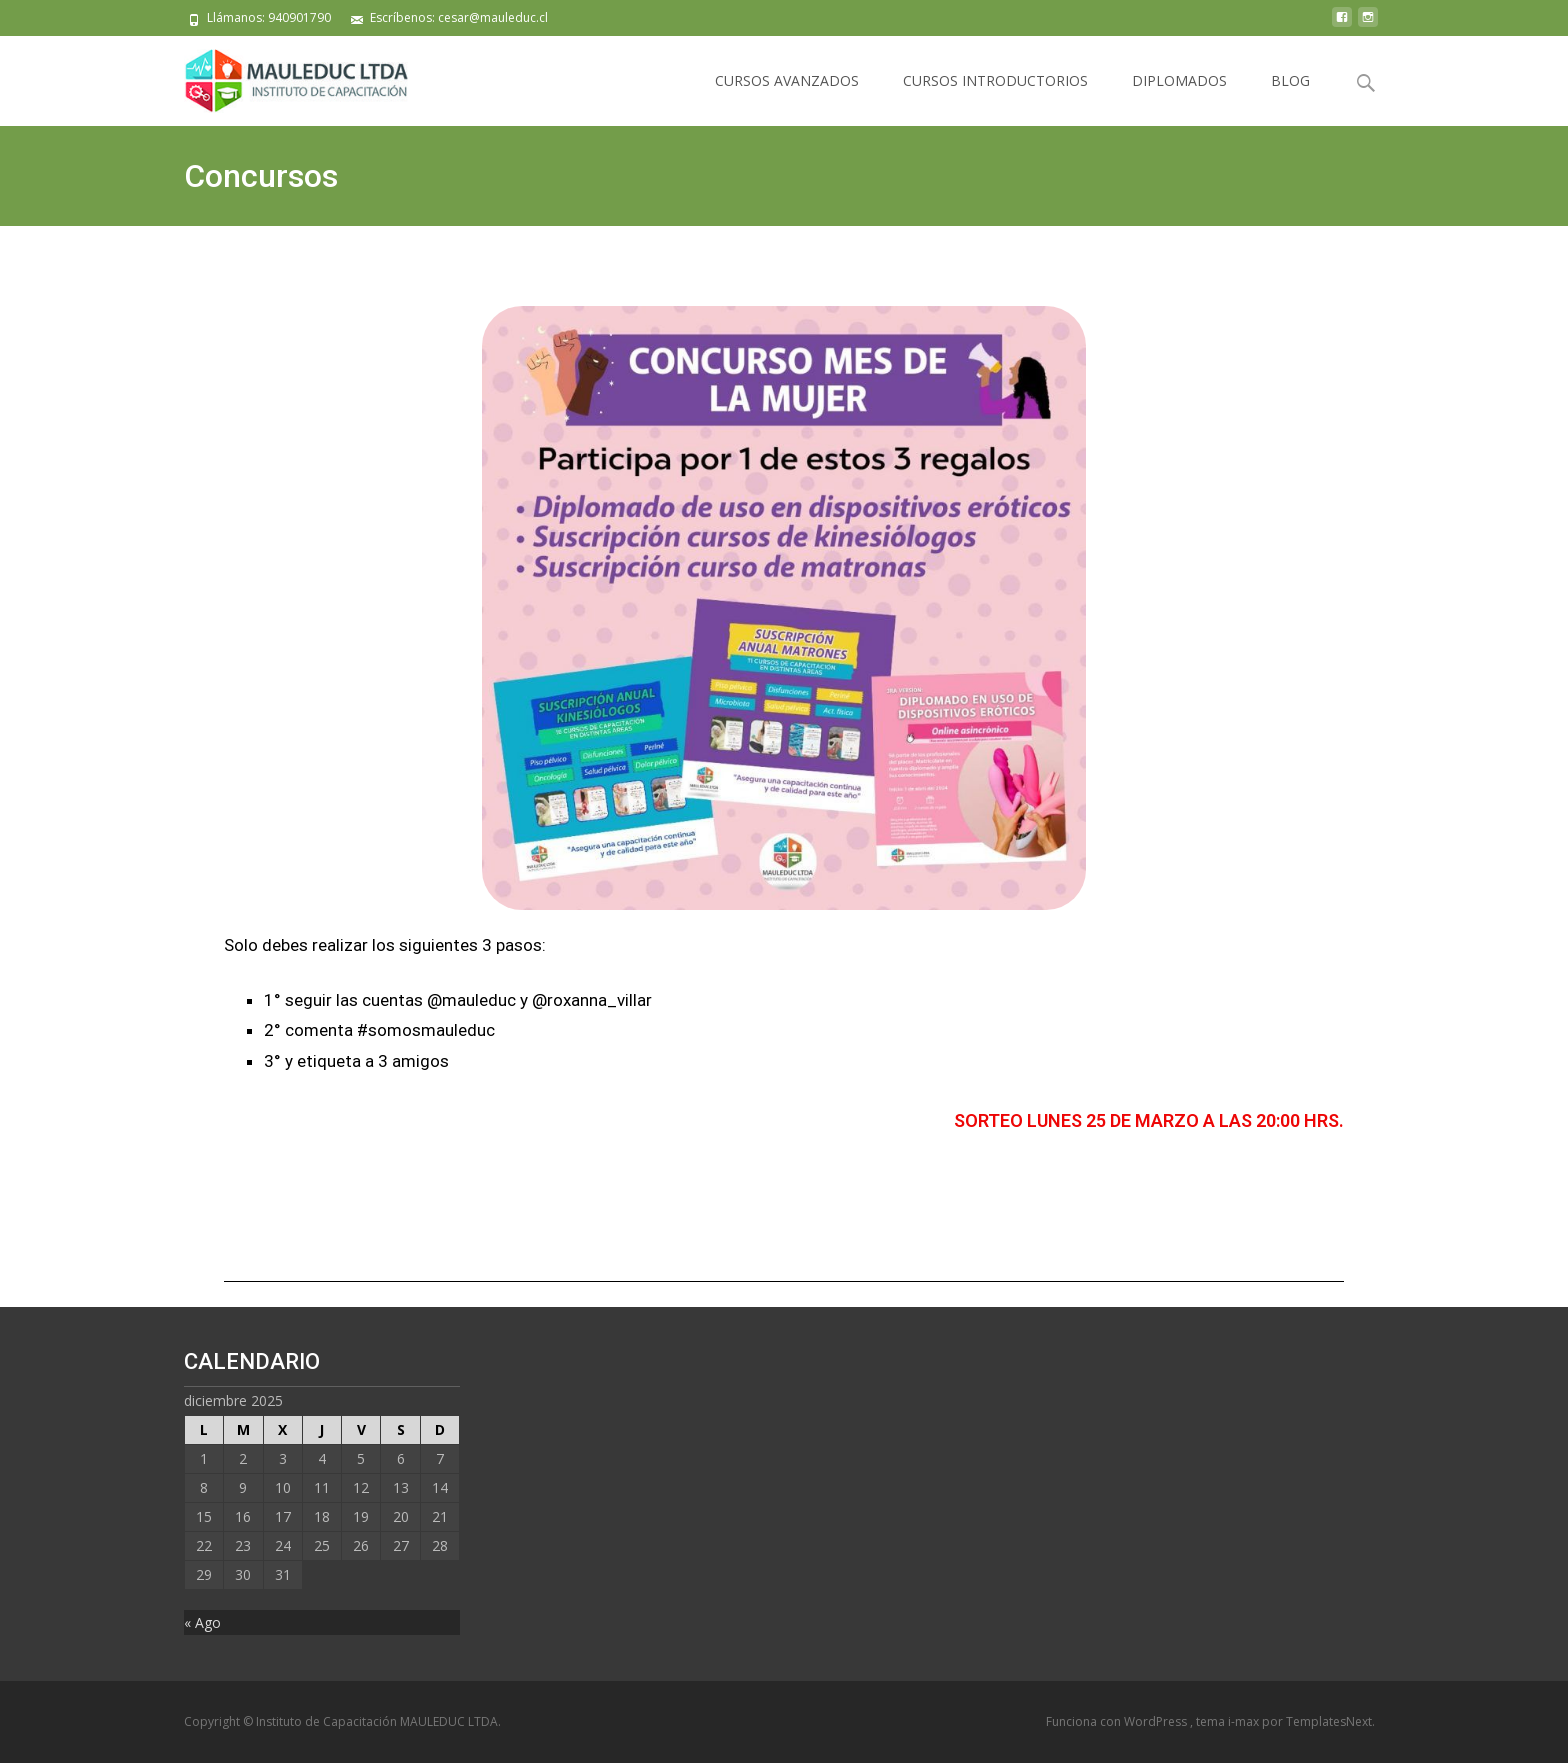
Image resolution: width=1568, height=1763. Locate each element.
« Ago (202, 1622)
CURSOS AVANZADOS (787, 80)
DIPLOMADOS (1179, 80)
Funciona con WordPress (1118, 1721)
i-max (1245, 1721)
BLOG (1290, 80)
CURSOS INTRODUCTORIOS (995, 80)
